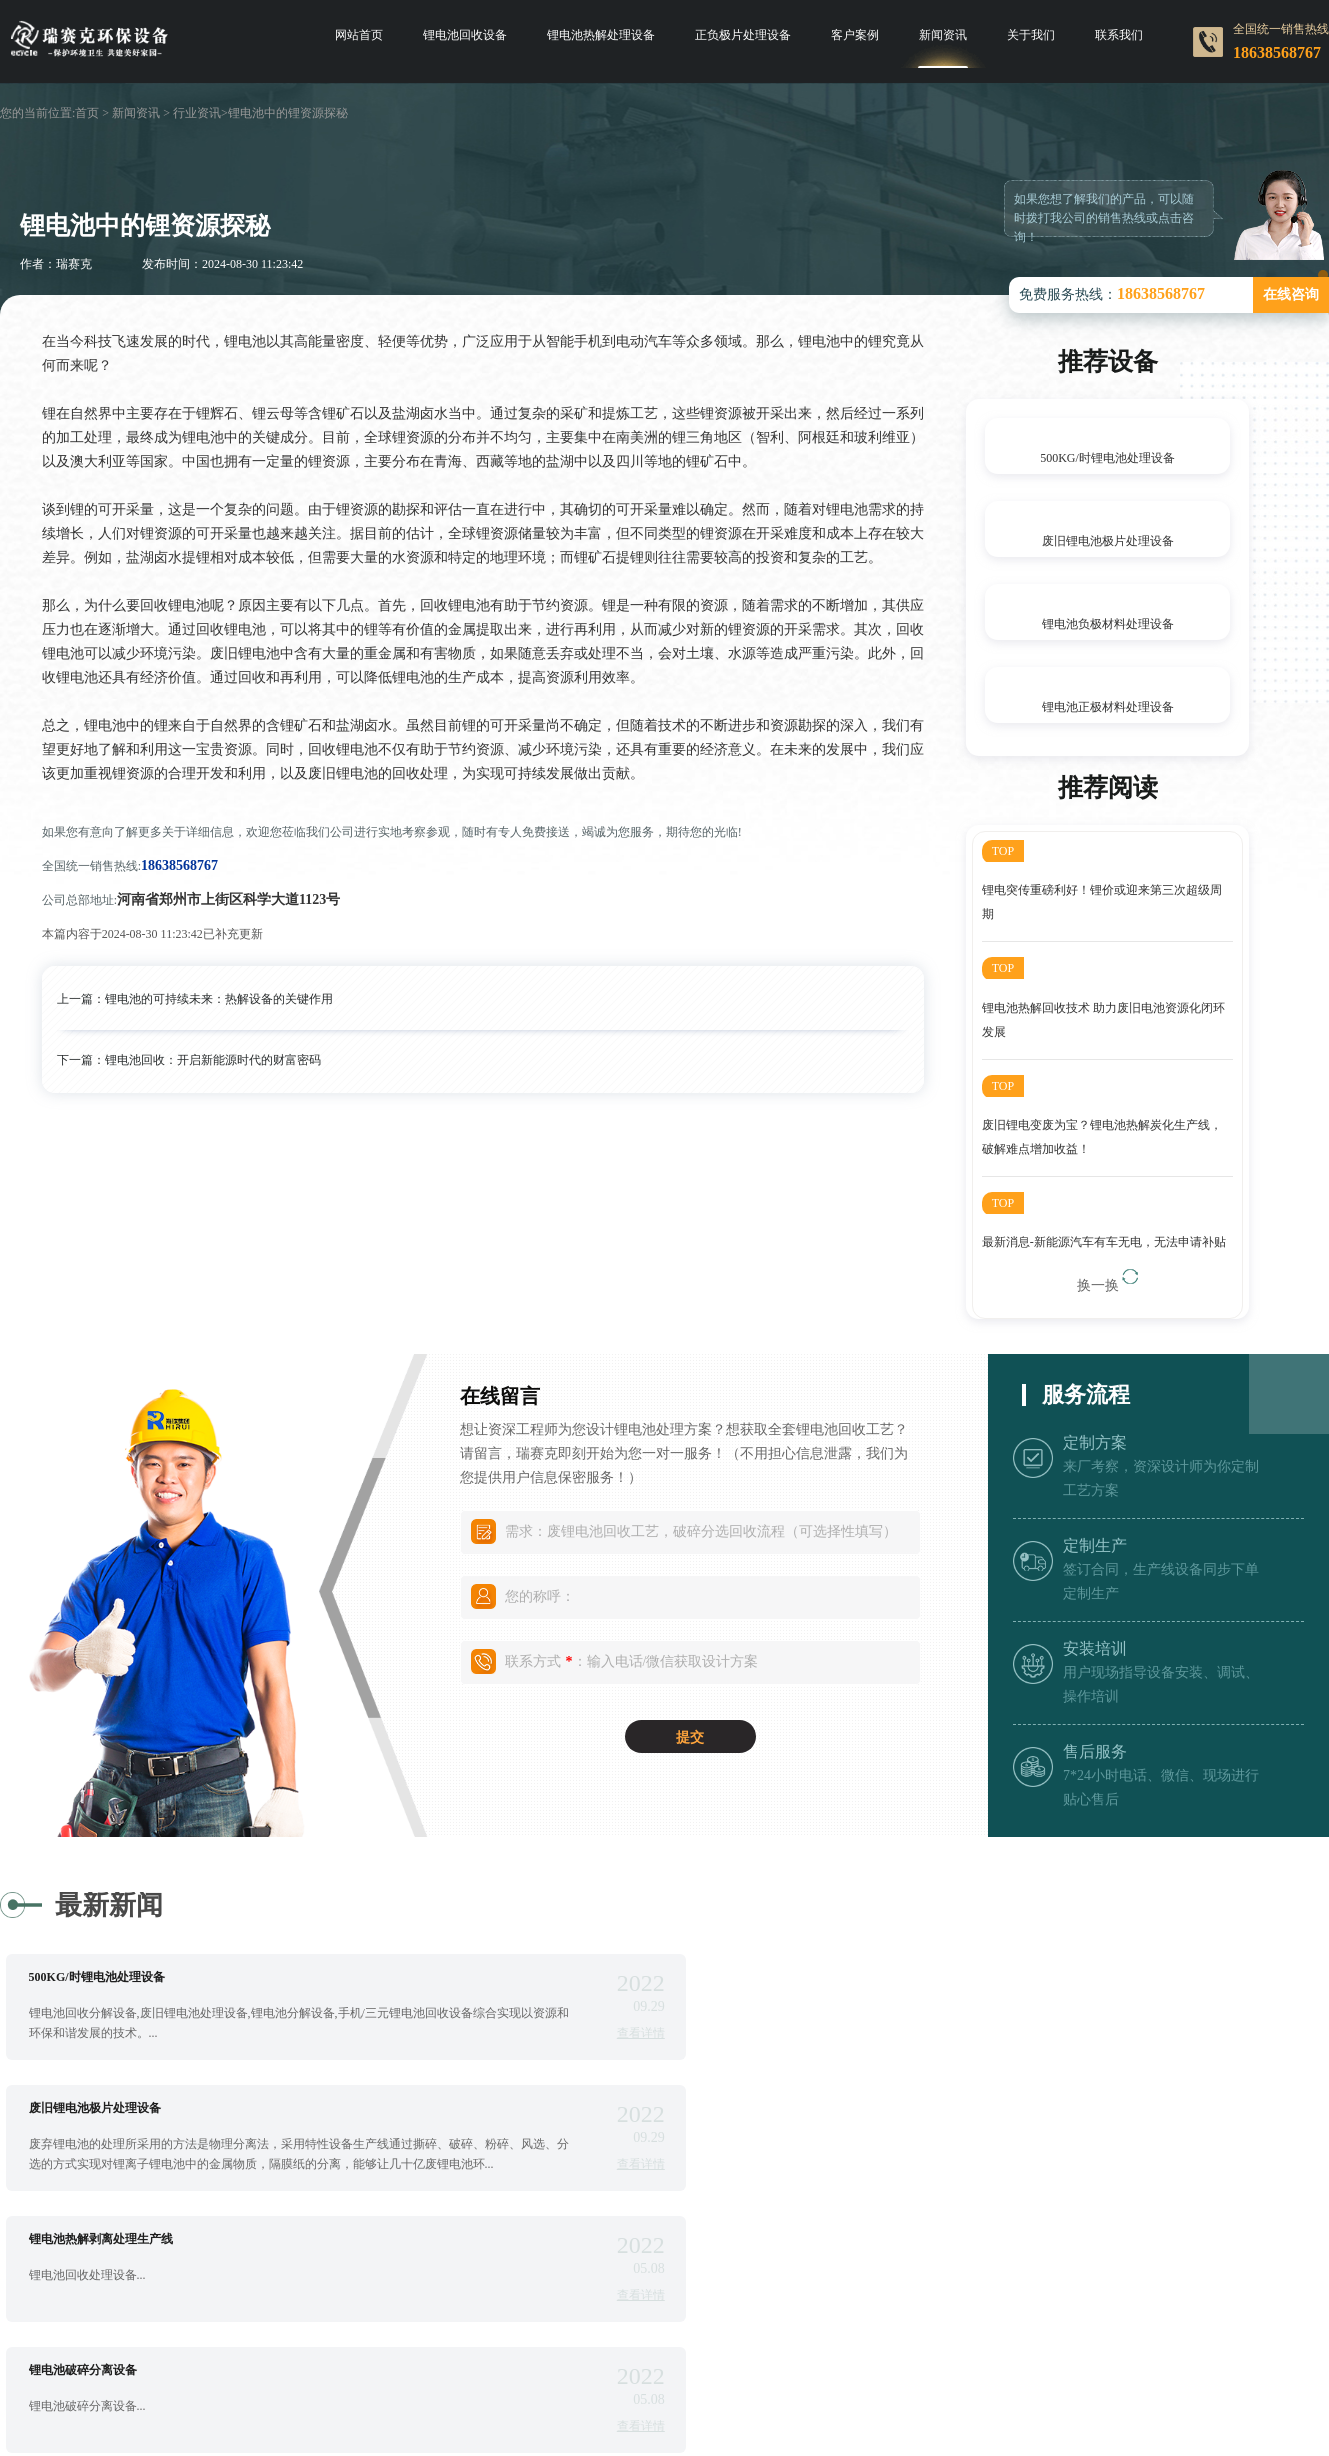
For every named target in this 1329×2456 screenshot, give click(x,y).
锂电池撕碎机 (65, 2242)
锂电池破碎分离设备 (791, 2111)
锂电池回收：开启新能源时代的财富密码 (213, 1060)
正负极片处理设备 (743, 35)
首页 (87, 113)
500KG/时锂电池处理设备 (1107, 458)
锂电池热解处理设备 (601, 35)
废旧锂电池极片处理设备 (1108, 541)
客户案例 (855, 35)
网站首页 (359, 35)
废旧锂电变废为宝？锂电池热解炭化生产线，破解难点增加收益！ (1102, 1139)
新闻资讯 (943, 35)
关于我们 (1031, 35)
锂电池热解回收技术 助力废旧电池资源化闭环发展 (1103, 1021)
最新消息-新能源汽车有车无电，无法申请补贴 (1104, 1245)
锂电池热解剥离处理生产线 (101, 2111)
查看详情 (575, 2036)
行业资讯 (197, 113)
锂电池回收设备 (465, 35)
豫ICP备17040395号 (948, 2412)
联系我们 (1119, 35)
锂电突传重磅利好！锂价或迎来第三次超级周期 (1102, 903)
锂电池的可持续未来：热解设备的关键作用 (219, 999)
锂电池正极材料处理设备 (1108, 707)
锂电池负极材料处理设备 (1108, 624)
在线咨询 (1291, 294)
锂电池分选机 (773, 2242)
